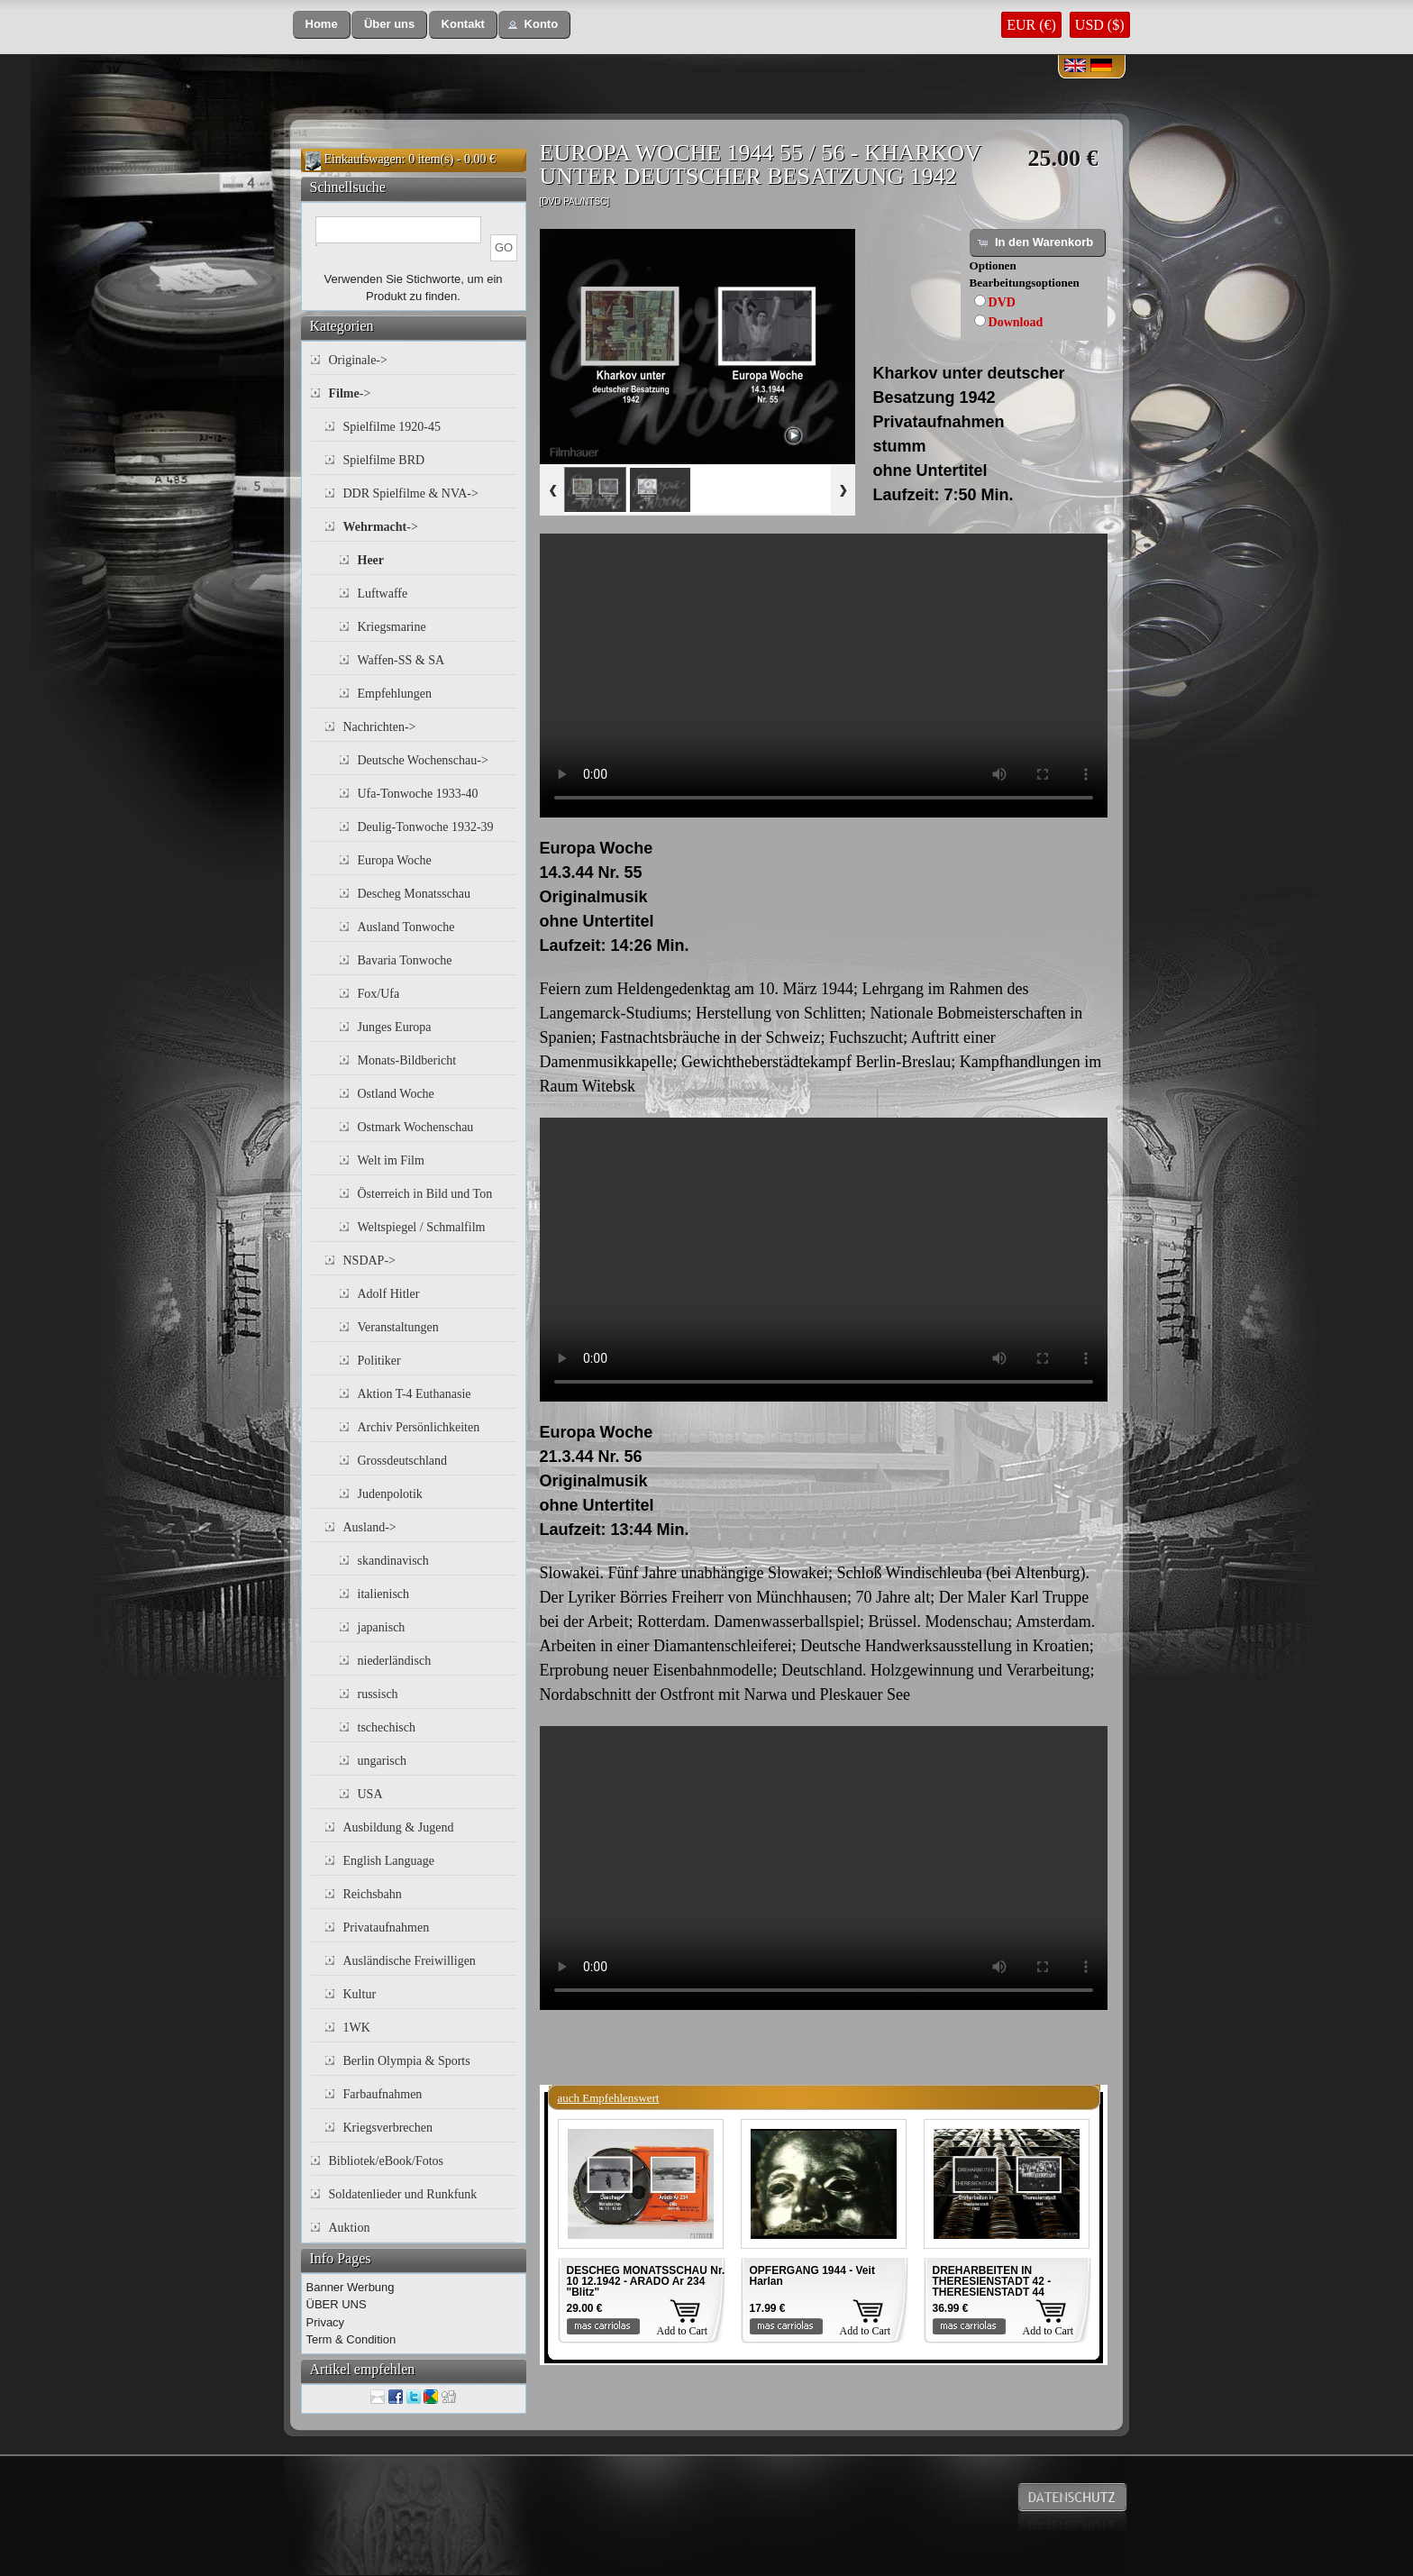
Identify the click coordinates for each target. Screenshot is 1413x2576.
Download (1016, 322)
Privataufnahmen (386, 1927)
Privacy (325, 2322)
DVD (1002, 302)
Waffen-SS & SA (401, 660)
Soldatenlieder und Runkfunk (403, 2194)
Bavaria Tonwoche (405, 960)
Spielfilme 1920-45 (392, 427)
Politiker (379, 1360)
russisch (378, 1694)
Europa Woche (395, 860)
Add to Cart (682, 2331)
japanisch (382, 1627)
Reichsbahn (372, 1894)
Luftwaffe (383, 593)
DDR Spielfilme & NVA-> (411, 493)
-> (350, 393)
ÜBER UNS (336, 2304)
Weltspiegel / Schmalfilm (422, 1227)
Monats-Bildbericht (407, 1060)
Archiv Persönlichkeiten (419, 1427)
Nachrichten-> (379, 727)
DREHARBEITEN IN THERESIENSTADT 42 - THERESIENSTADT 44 (992, 2281)
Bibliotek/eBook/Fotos (386, 2161)
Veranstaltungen (398, 1327)
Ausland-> (370, 1527)
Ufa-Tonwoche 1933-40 (418, 793)
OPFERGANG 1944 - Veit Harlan (812, 2276)
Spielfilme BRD (384, 460)
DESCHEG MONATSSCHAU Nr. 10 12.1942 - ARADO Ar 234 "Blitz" (646, 2281)
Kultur (360, 1994)
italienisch (384, 1594)
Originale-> (358, 360)
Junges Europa (395, 1027)
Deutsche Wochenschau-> (423, 760)
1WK (356, 2027)
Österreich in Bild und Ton (425, 1194)
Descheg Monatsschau (414, 893)
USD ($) (1100, 24)
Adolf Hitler (389, 1294)
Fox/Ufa (379, 993)
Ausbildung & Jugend (398, 1827)
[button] (322, 25)
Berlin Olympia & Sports (406, 2061)
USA (370, 1794)
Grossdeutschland (403, 1460)
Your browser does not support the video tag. (824, 676)
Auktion (349, 2227)
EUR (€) (1031, 24)
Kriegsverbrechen (388, 2127)
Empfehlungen (395, 693)
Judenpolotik (390, 1494)
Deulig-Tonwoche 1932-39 (426, 827)
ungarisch (382, 1761)
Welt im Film (391, 1160)
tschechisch (387, 1727)
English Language (388, 1861)
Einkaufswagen (363, 159)
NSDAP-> (369, 1260)
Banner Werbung (350, 2287)
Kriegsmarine (392, 627)
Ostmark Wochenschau (416, 1127)
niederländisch (395, 1660)
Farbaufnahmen (383, 2094)
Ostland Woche (396, 1094)
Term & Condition (351, 2339)
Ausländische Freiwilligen (409, 1961)
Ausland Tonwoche (406, 927)
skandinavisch (393, 1560)
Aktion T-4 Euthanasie (414, 1394)
